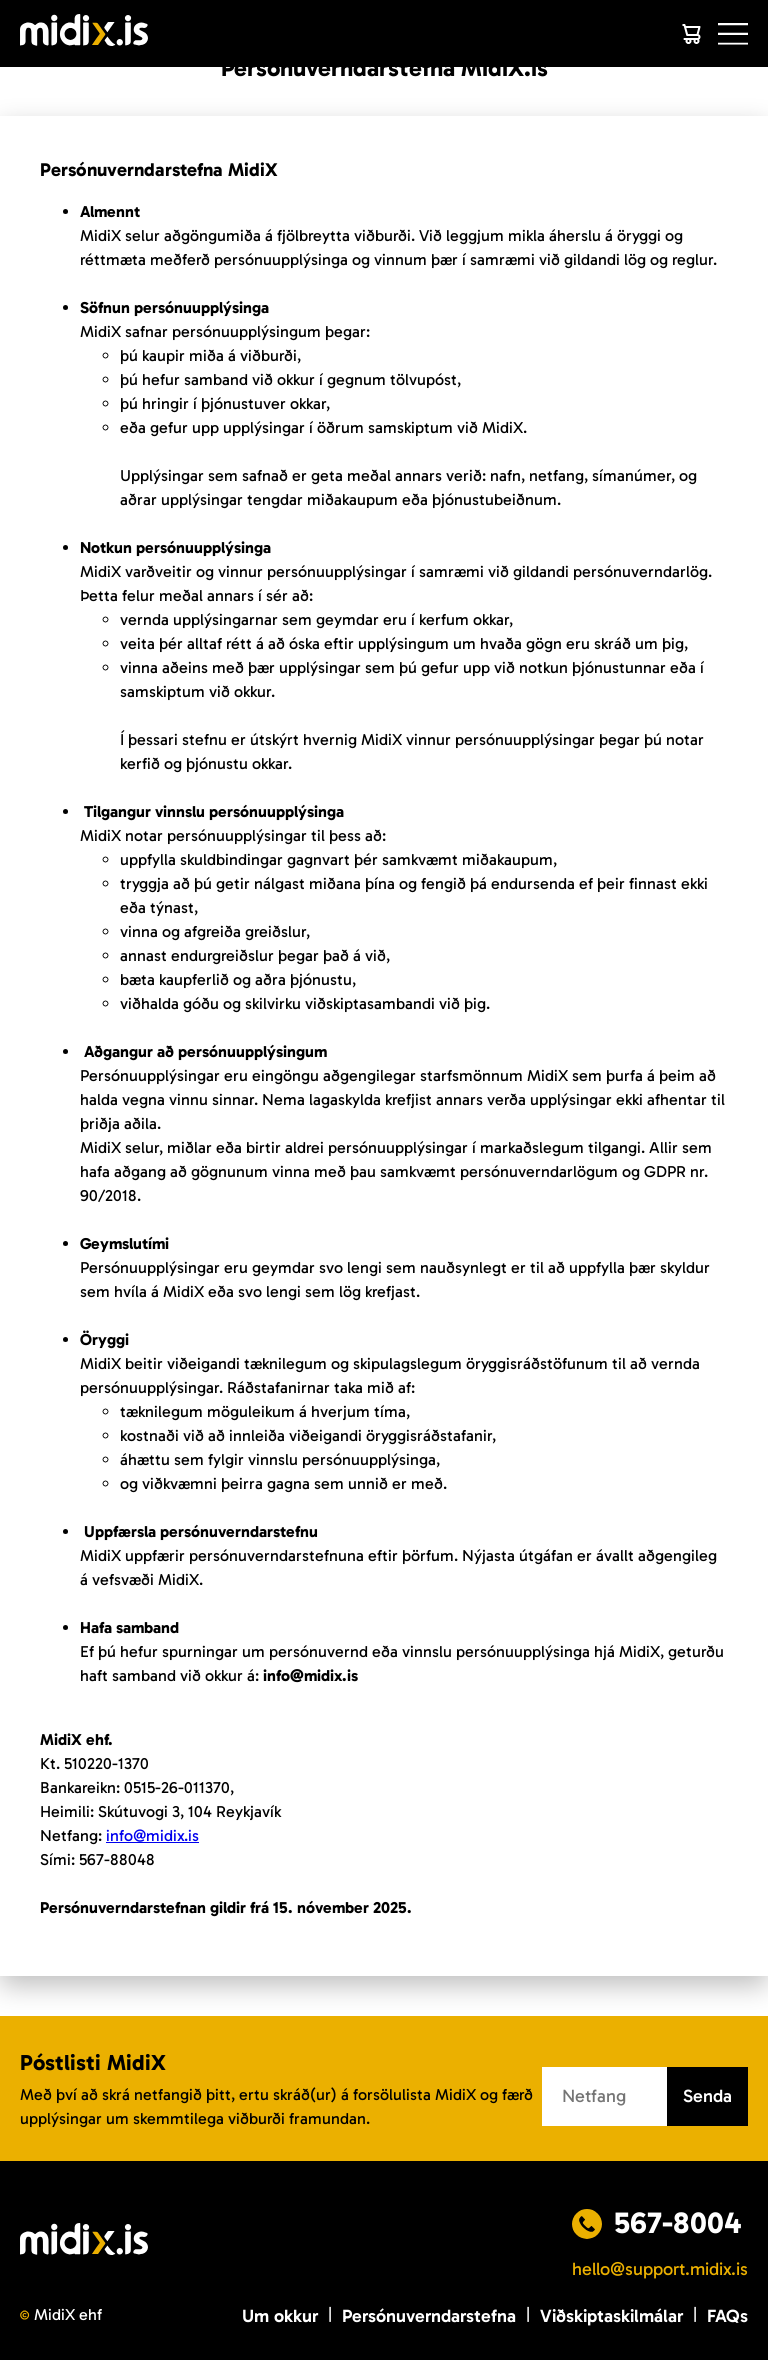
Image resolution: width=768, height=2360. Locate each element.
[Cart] (691, 34)
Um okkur (280, 2316)
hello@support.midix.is (660, 2269)
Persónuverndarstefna (429, 2316)
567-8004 (678, 2223)
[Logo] (84, 33)
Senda (707, 2096)
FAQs (727, 2316)
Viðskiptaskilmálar (611, 2316)
